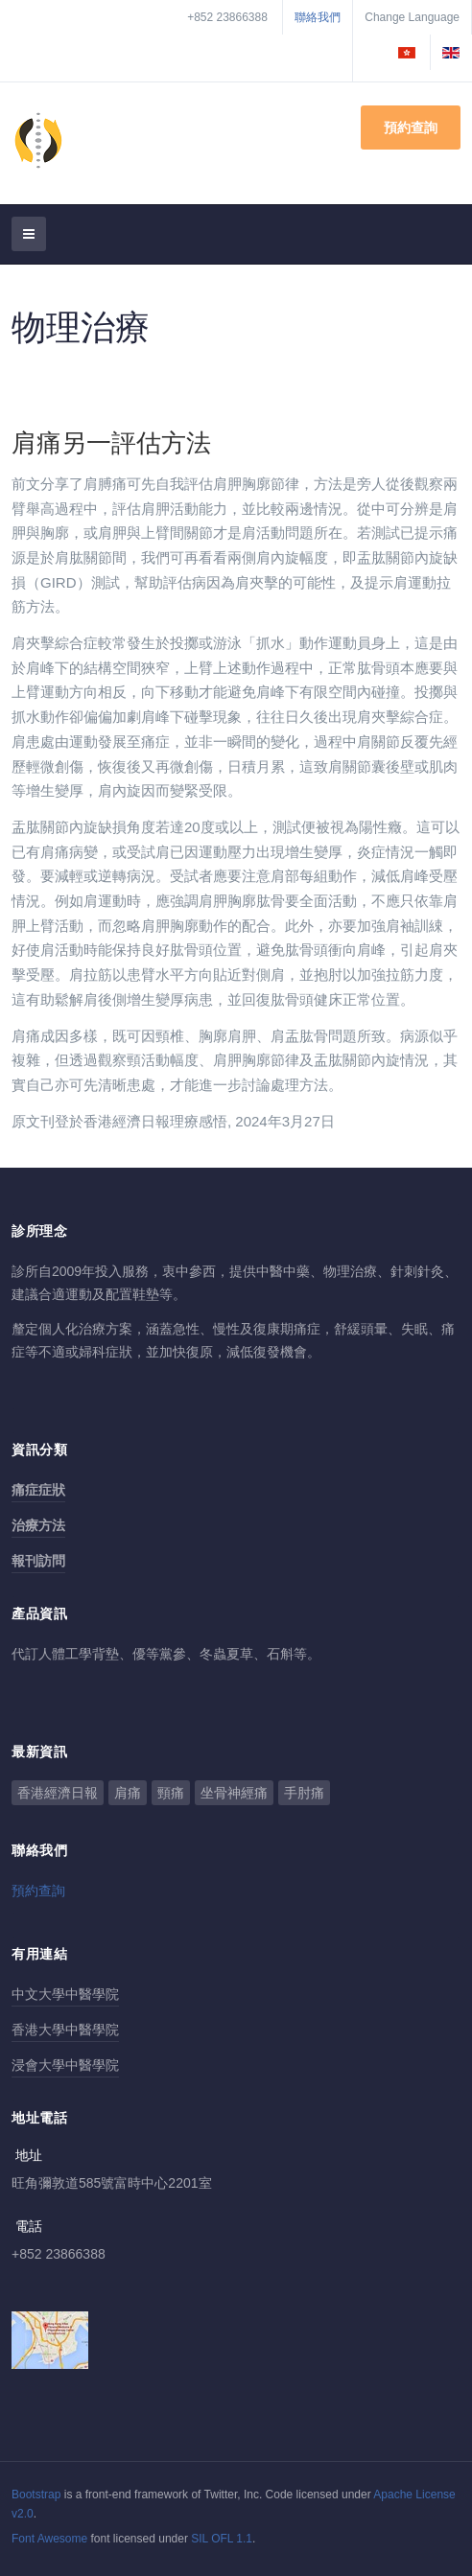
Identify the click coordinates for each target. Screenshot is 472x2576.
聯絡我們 (318, 17)
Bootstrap (36, 2494)
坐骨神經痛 (234, 1792)
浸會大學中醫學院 (65, 2065)
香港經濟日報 (57, 1792)
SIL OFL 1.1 (221, 2538)
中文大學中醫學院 (65, 1994)
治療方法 (38, 1525)
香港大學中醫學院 (65, 2029)
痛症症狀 (38, 1489)
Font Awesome (49, 2538)
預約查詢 (410, 127)
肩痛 (127, 1792)
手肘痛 (304, 1792)
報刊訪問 (38, 1560)
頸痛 (170, 1792)
